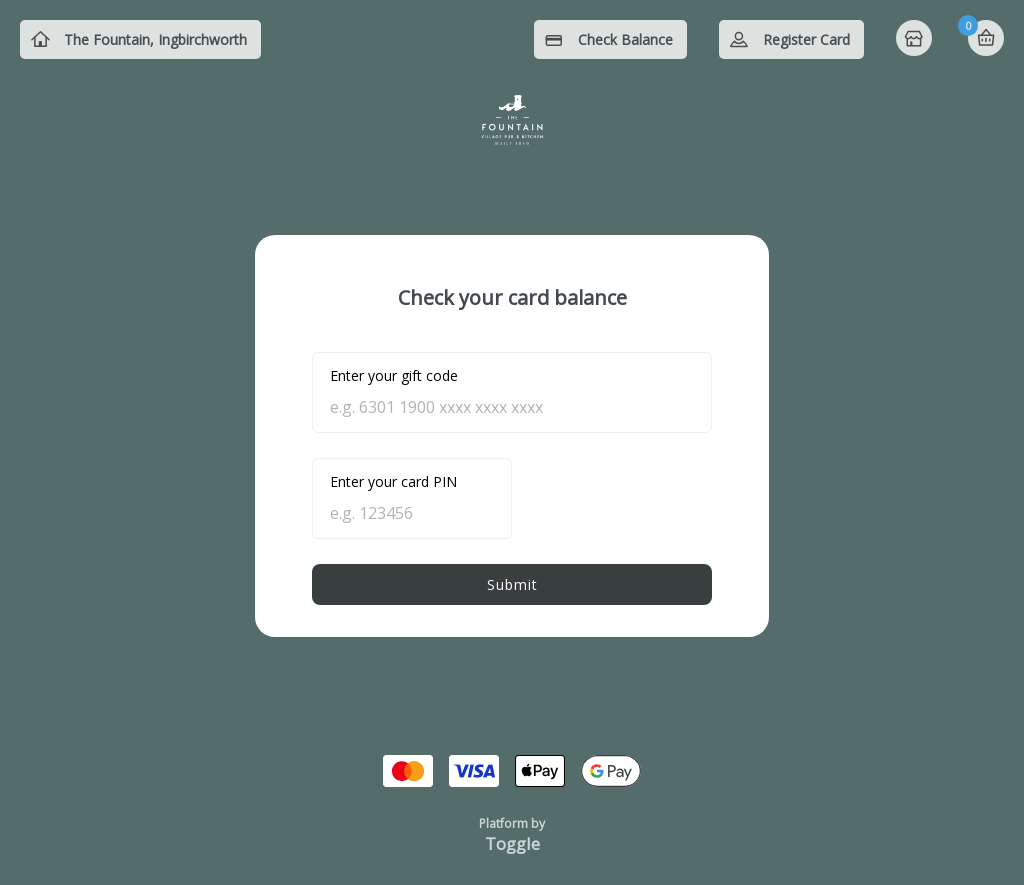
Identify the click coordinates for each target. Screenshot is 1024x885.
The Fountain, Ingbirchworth (155, 39)
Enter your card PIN (393, 481)
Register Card (806, 39)
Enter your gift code (394, 375)
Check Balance (625, 39)
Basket (986, 38)
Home (916, 40)
